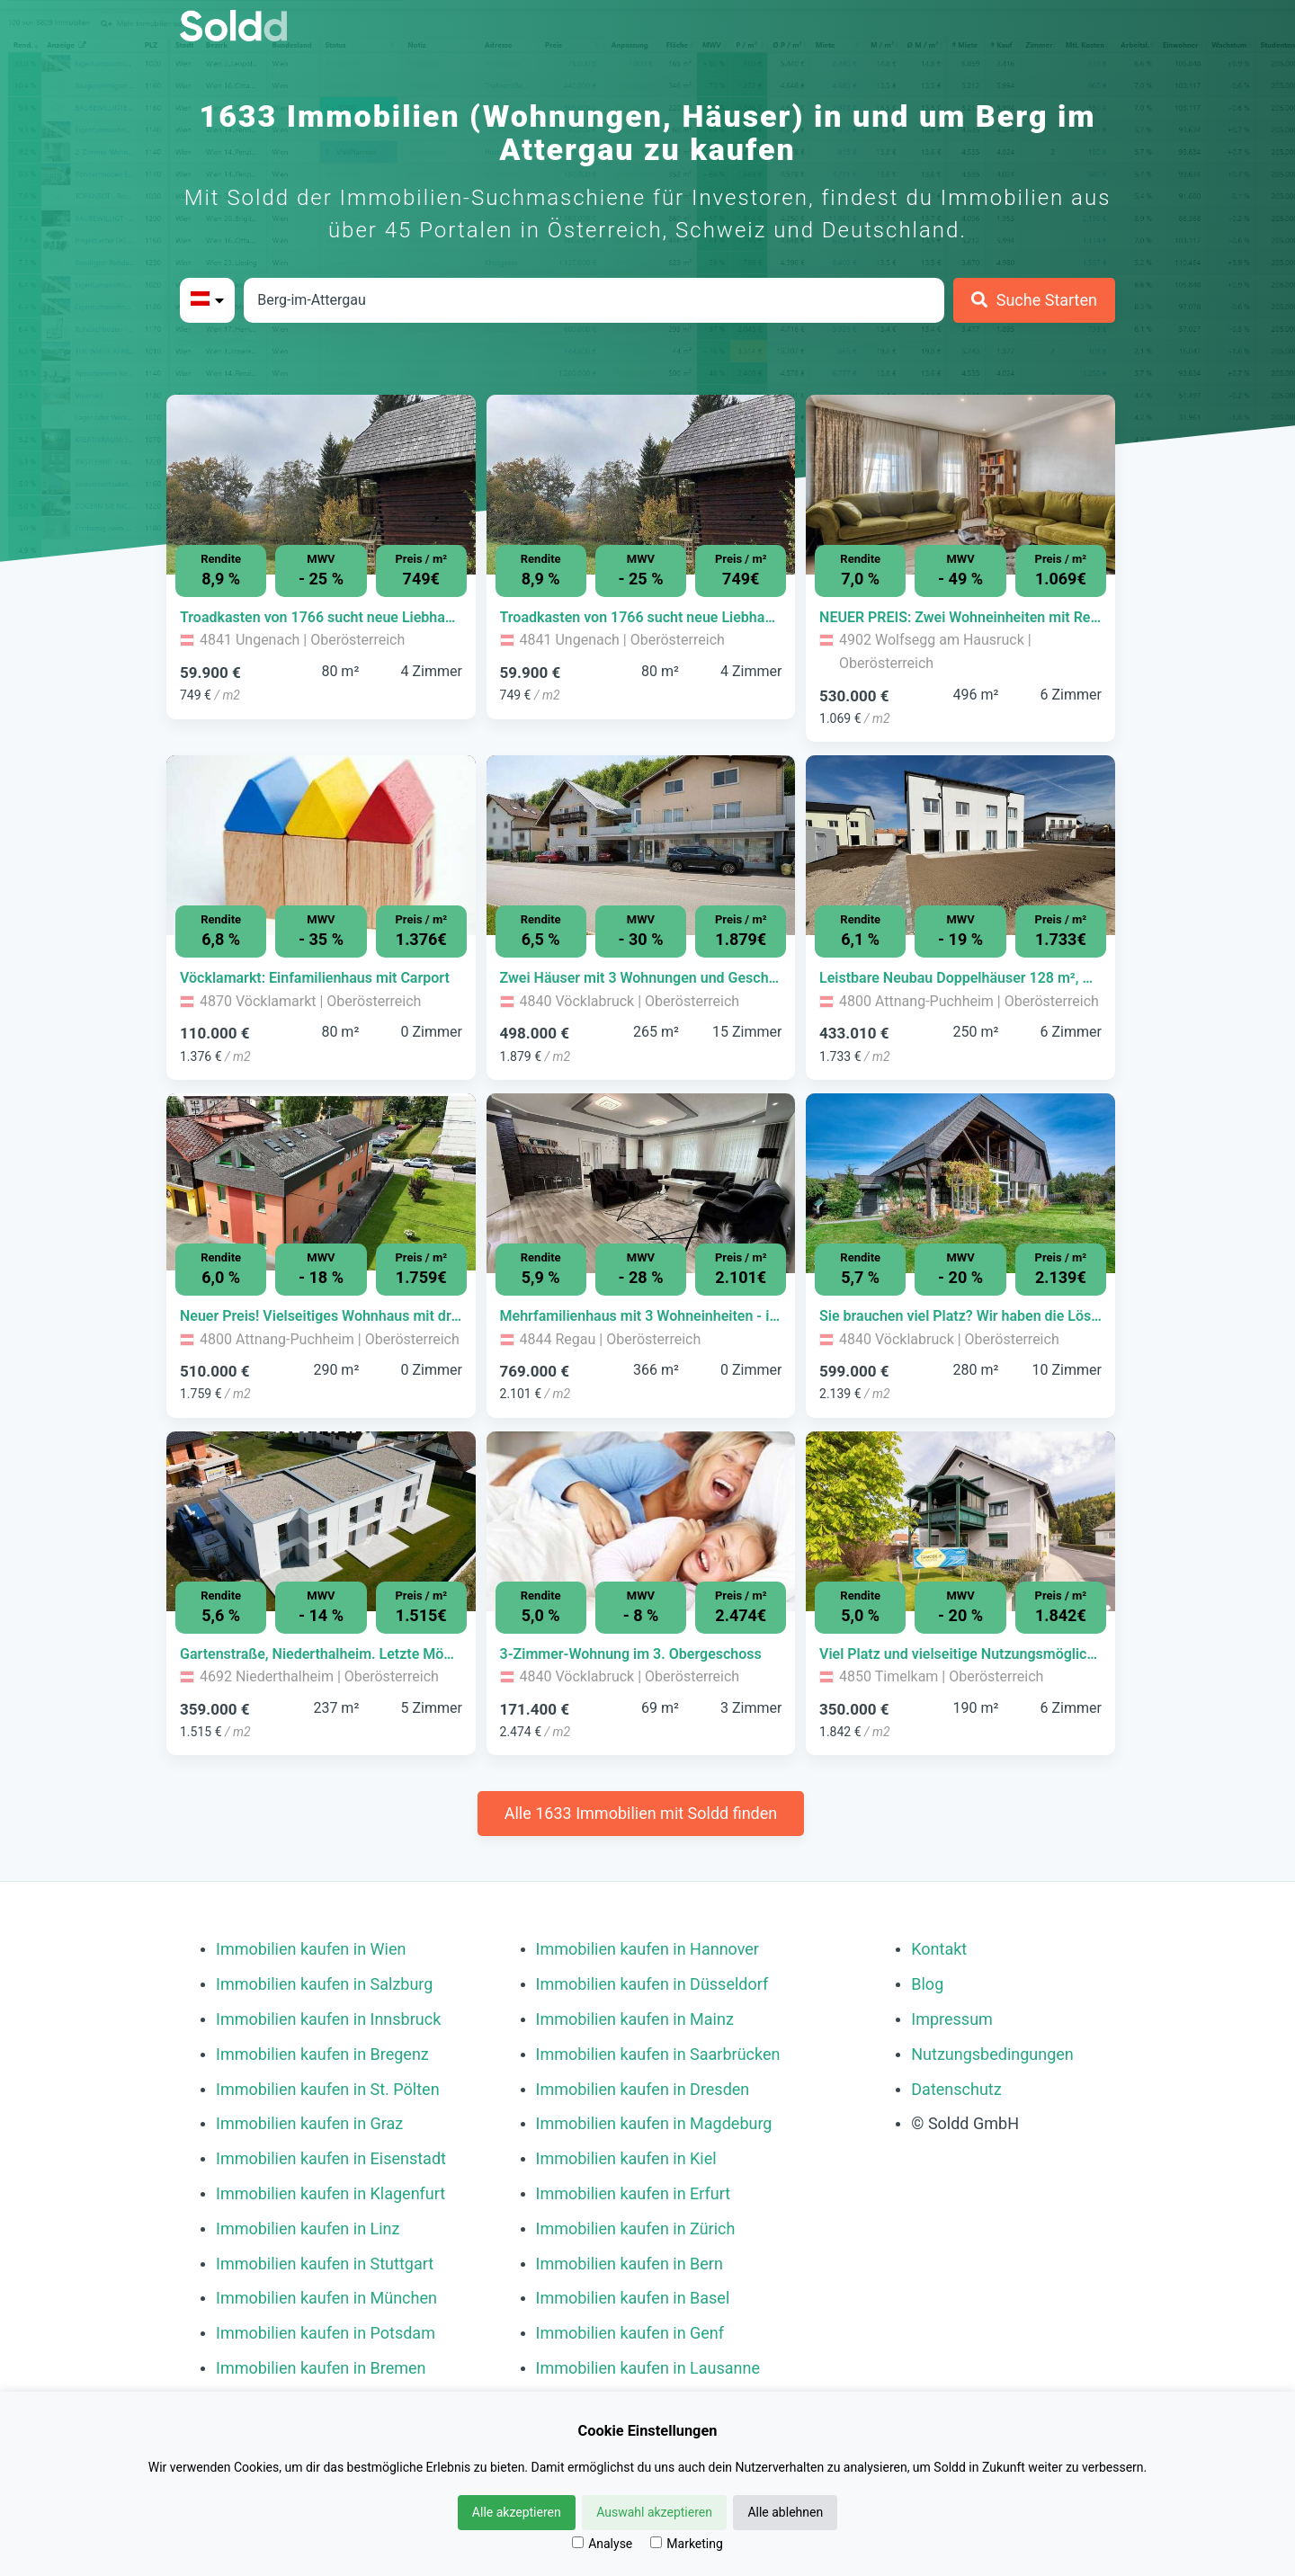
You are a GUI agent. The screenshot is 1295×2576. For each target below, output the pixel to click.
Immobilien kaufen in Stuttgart (324, 2263)
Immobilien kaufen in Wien (311, 1948)
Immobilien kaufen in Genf (630, 2332)
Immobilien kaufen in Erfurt (633, 2193)
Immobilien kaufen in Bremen (321, 2367)
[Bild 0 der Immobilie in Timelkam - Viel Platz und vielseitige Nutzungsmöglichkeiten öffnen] (960, 1521)
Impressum (952, 2019)
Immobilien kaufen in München (326, 2297)
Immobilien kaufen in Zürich (636, 2228)
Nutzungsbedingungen (992, 2054)
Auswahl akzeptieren (654, 2512)
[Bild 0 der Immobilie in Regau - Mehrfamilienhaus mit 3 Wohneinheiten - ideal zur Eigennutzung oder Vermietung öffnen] (641, 1183)
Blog (927, 1983)
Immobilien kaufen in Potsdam (325, 2332)
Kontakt (939, 1948)
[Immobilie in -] (321, 617)
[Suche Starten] (1034, 300)
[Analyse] (578, 2542)
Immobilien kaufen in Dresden (643, 2089)
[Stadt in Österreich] (594, 300)
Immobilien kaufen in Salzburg (324, 1983)
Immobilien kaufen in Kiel (626, 2158)
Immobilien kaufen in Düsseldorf (652, 1983)
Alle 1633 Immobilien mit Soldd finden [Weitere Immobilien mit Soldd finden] (641, 1813)
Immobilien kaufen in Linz (307, 2228)
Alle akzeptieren (516, 2512)
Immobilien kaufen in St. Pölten (328, 2089)
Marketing (686, 2543)
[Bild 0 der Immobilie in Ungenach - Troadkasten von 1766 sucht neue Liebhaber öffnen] (321, 485)
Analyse (602, 2543)
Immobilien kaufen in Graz (309, 2123)
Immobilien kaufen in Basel (633, 2297)
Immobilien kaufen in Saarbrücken (658, 2054)
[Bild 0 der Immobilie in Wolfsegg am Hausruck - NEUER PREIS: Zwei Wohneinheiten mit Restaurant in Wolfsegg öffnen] (960, 485)
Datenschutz (956, 2089)
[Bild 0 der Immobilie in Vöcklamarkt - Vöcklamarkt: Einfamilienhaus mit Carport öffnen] (321, 845)
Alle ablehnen (785, 2512)
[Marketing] (656, 2542)
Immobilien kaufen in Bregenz (322, 2054)
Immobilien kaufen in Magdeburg (654, 2123)
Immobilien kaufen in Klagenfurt (330, 2193)
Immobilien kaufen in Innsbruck (328, 2019)
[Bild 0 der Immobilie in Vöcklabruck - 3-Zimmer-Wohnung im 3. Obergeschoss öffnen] (641, 1521)
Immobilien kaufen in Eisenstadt (331, 2158)
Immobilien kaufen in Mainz (635, 2019)
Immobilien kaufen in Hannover (647, 1948)
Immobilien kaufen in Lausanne (648, 2367)
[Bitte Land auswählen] (207, 300)
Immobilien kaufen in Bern (629, 2263)
